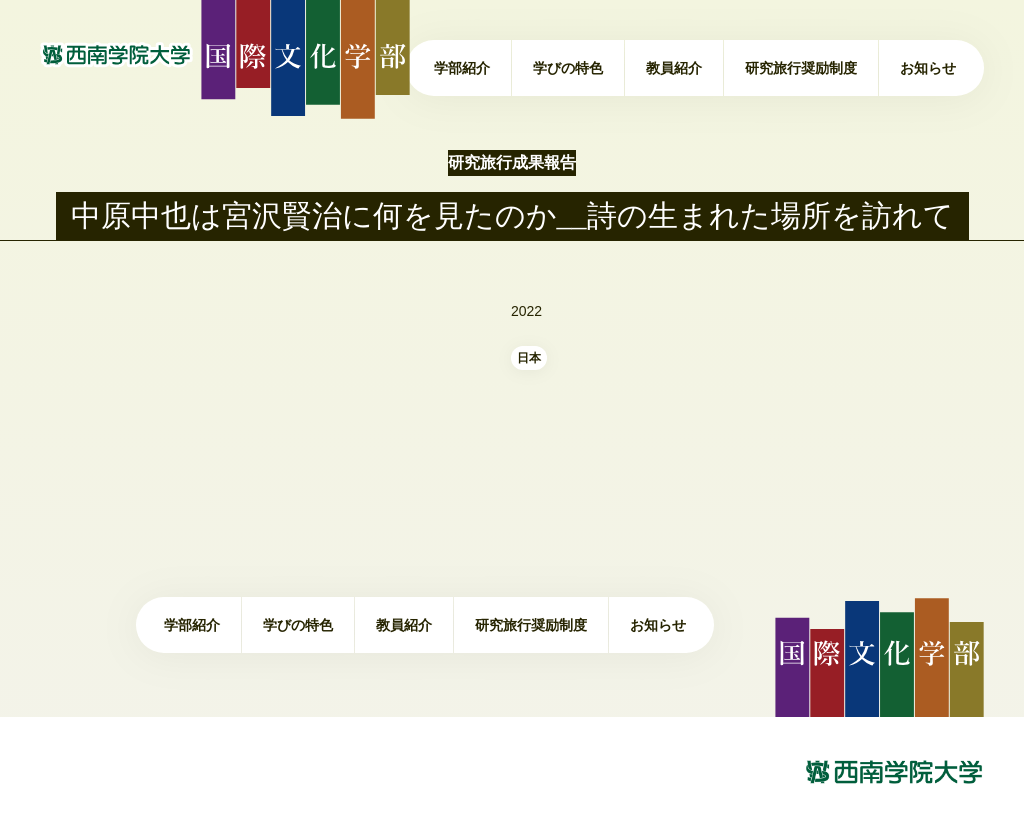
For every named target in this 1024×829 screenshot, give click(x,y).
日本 (529, 358)
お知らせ (928, 68)
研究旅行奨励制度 (801, 68)
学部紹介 (462, 68)
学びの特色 (568, 68)
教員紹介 (674, 68)
